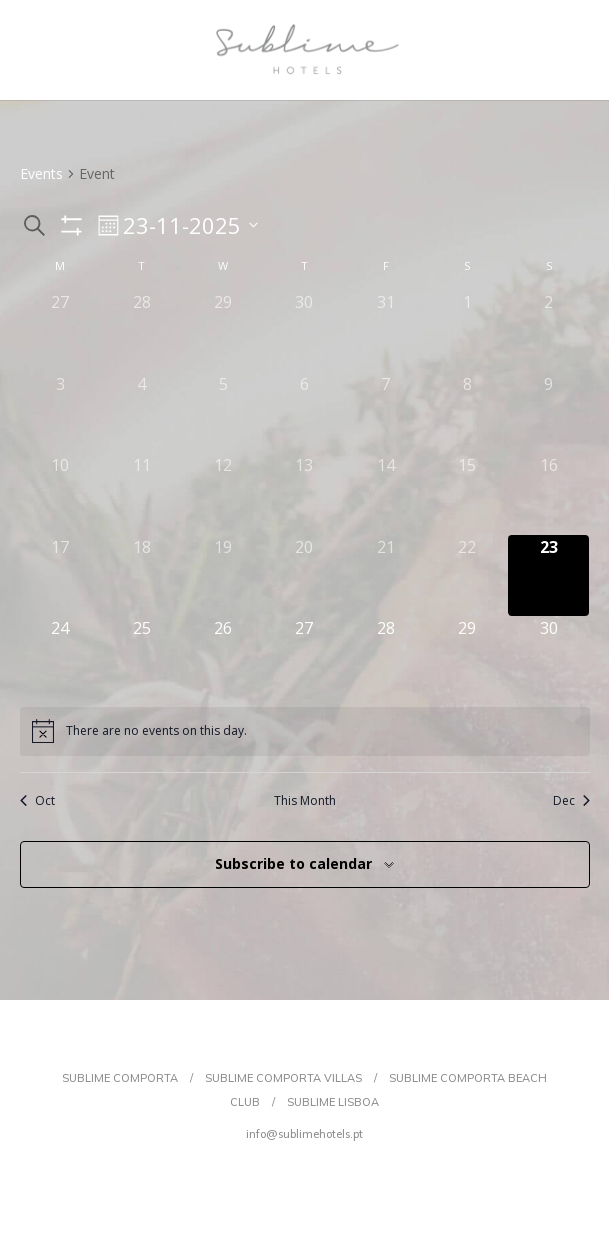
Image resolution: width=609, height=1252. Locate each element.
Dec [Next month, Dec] (571, 801)
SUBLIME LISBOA (333, 1102)
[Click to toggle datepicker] (190, 225)
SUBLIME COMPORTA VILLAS (283, 1078)
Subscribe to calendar (293, 863)
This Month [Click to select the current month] (305, 801)
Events (41, 173)
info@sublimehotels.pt (304, 1134)
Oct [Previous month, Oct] (37, 801)
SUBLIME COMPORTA (120, 1078)
